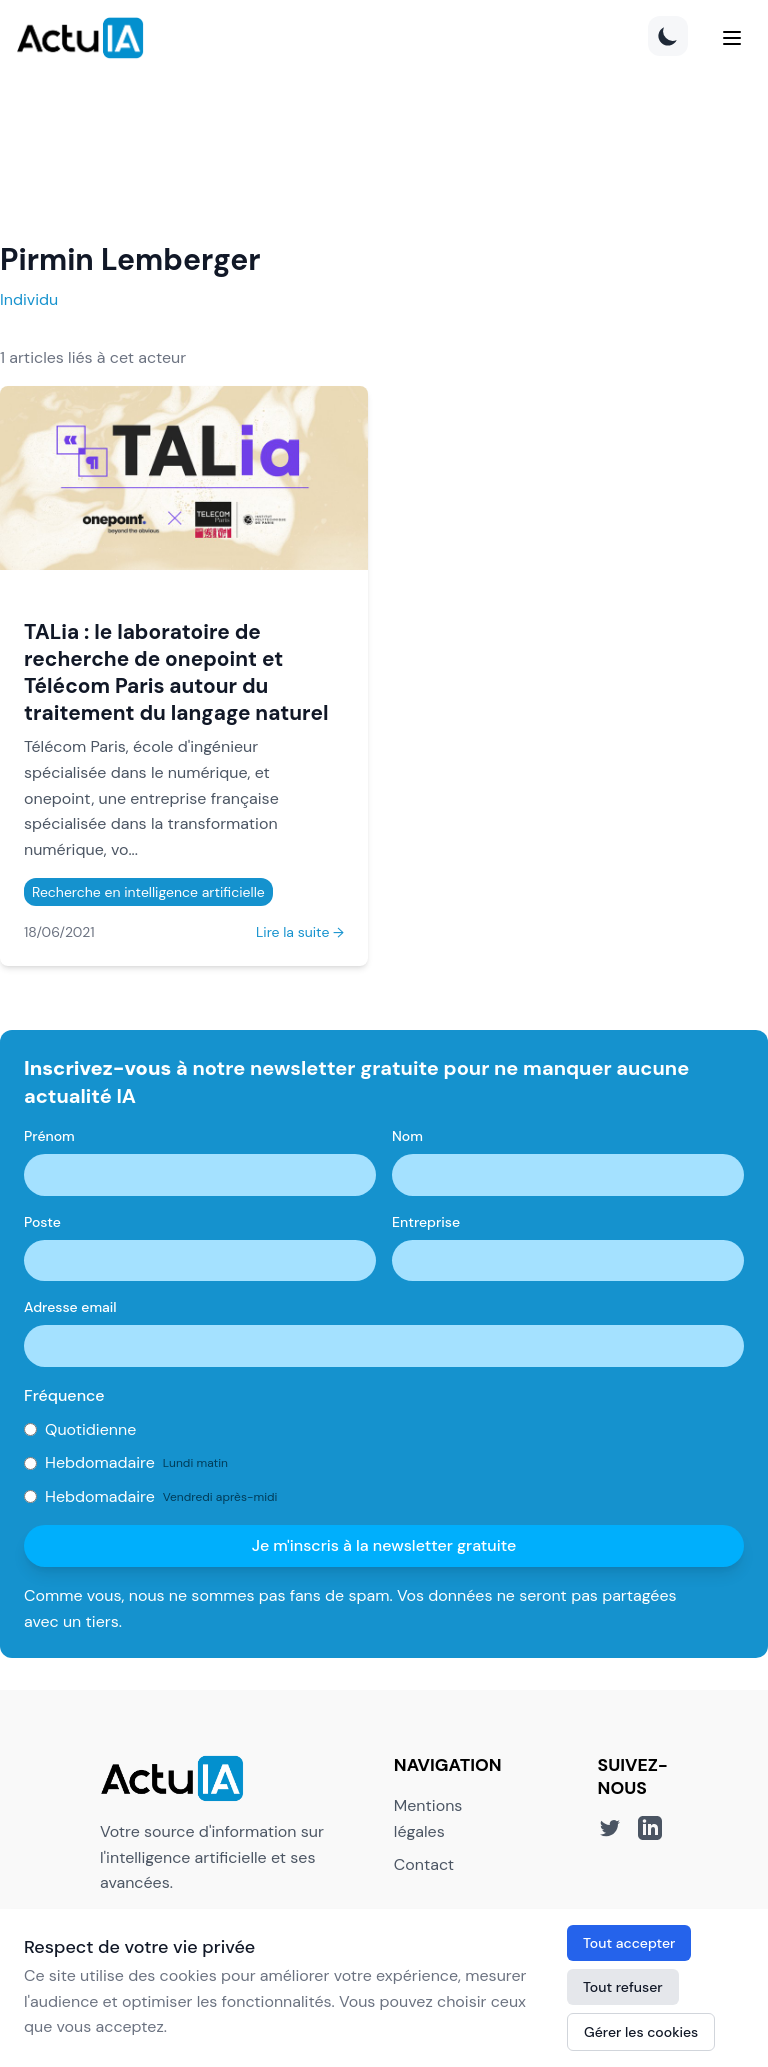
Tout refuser (623, 1987)
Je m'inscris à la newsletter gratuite (384, 1545)
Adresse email (70, 1307)
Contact (424, 1864)
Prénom (49, 1136)
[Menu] (732, 38)
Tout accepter (629, 1943)
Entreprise (426, 1222)
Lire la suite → (300, 932)
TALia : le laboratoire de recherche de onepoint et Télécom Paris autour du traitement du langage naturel (176, 672)
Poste (42, 1222)
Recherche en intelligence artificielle (148, 892)
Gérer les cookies (641, 2032)
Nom (407, 1136)
